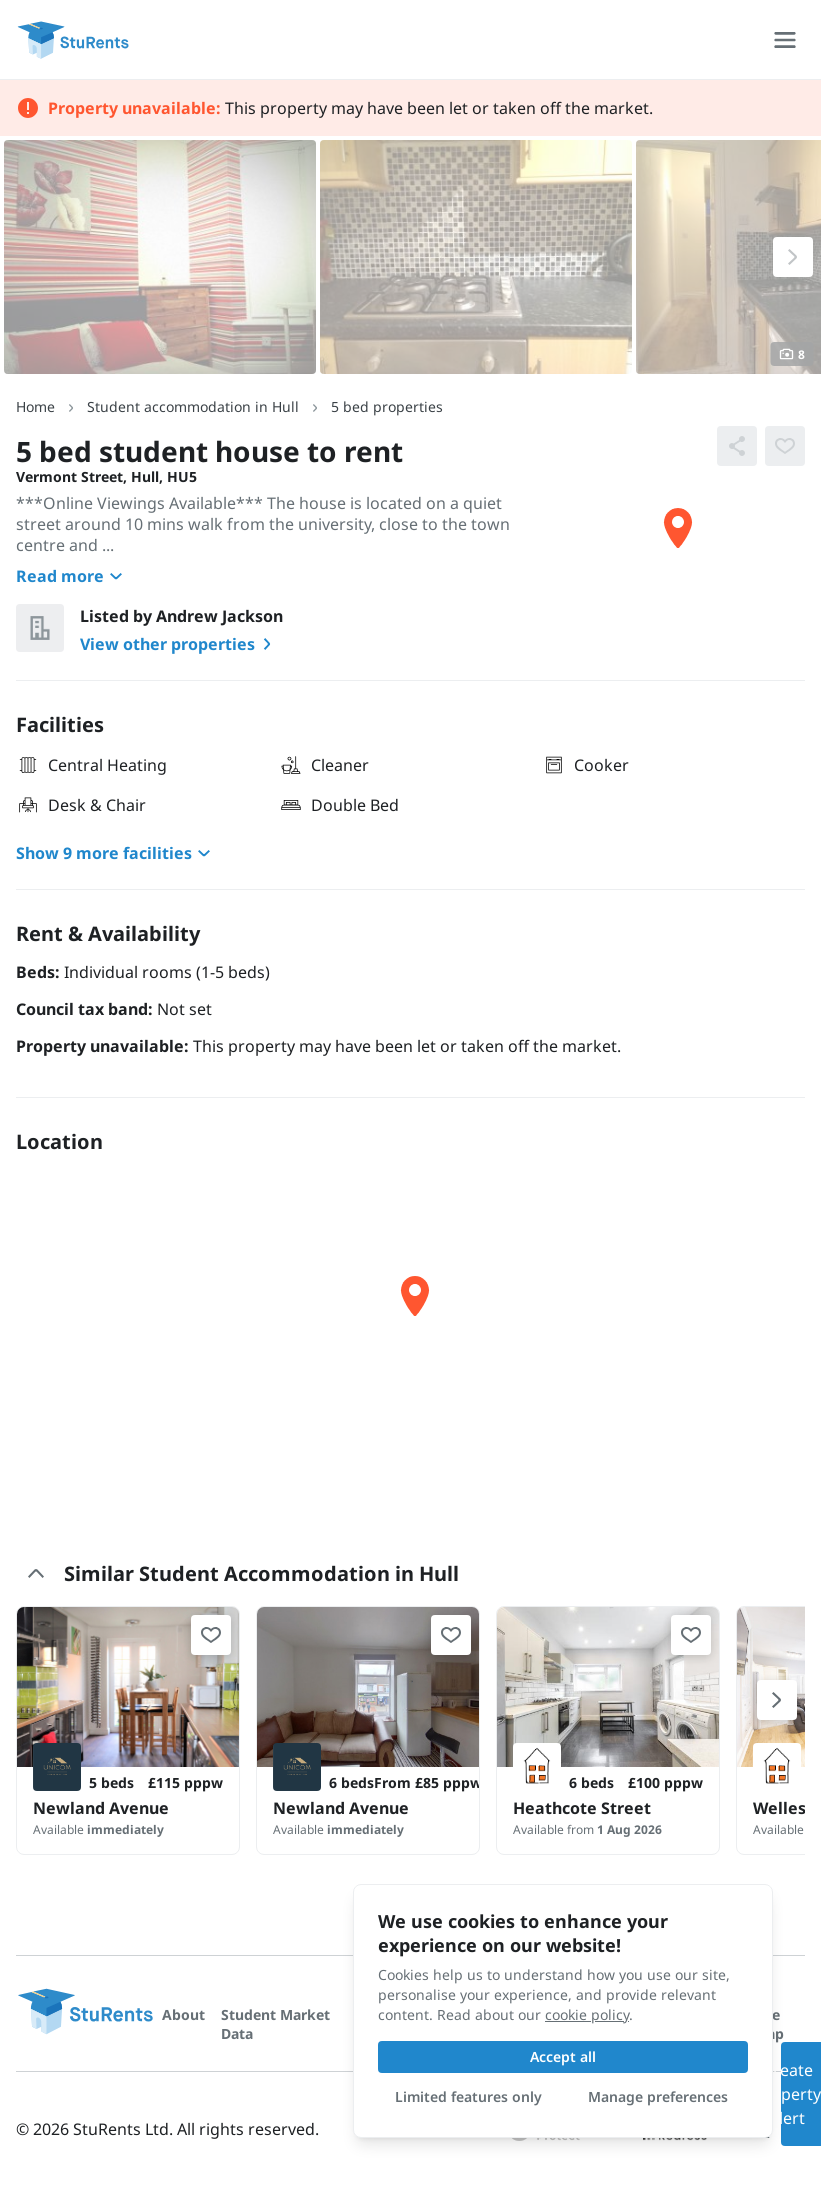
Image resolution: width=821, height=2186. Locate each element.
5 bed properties (387, 406)
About (183, 2014)
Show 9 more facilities (116, 853)
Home (35, 406)
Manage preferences (658, 2096)
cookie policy (587, 2014)
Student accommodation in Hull (193, 406)
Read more (72, 576)
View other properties (179, 644)
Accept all (563, 2056)
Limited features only (468, 2096)
